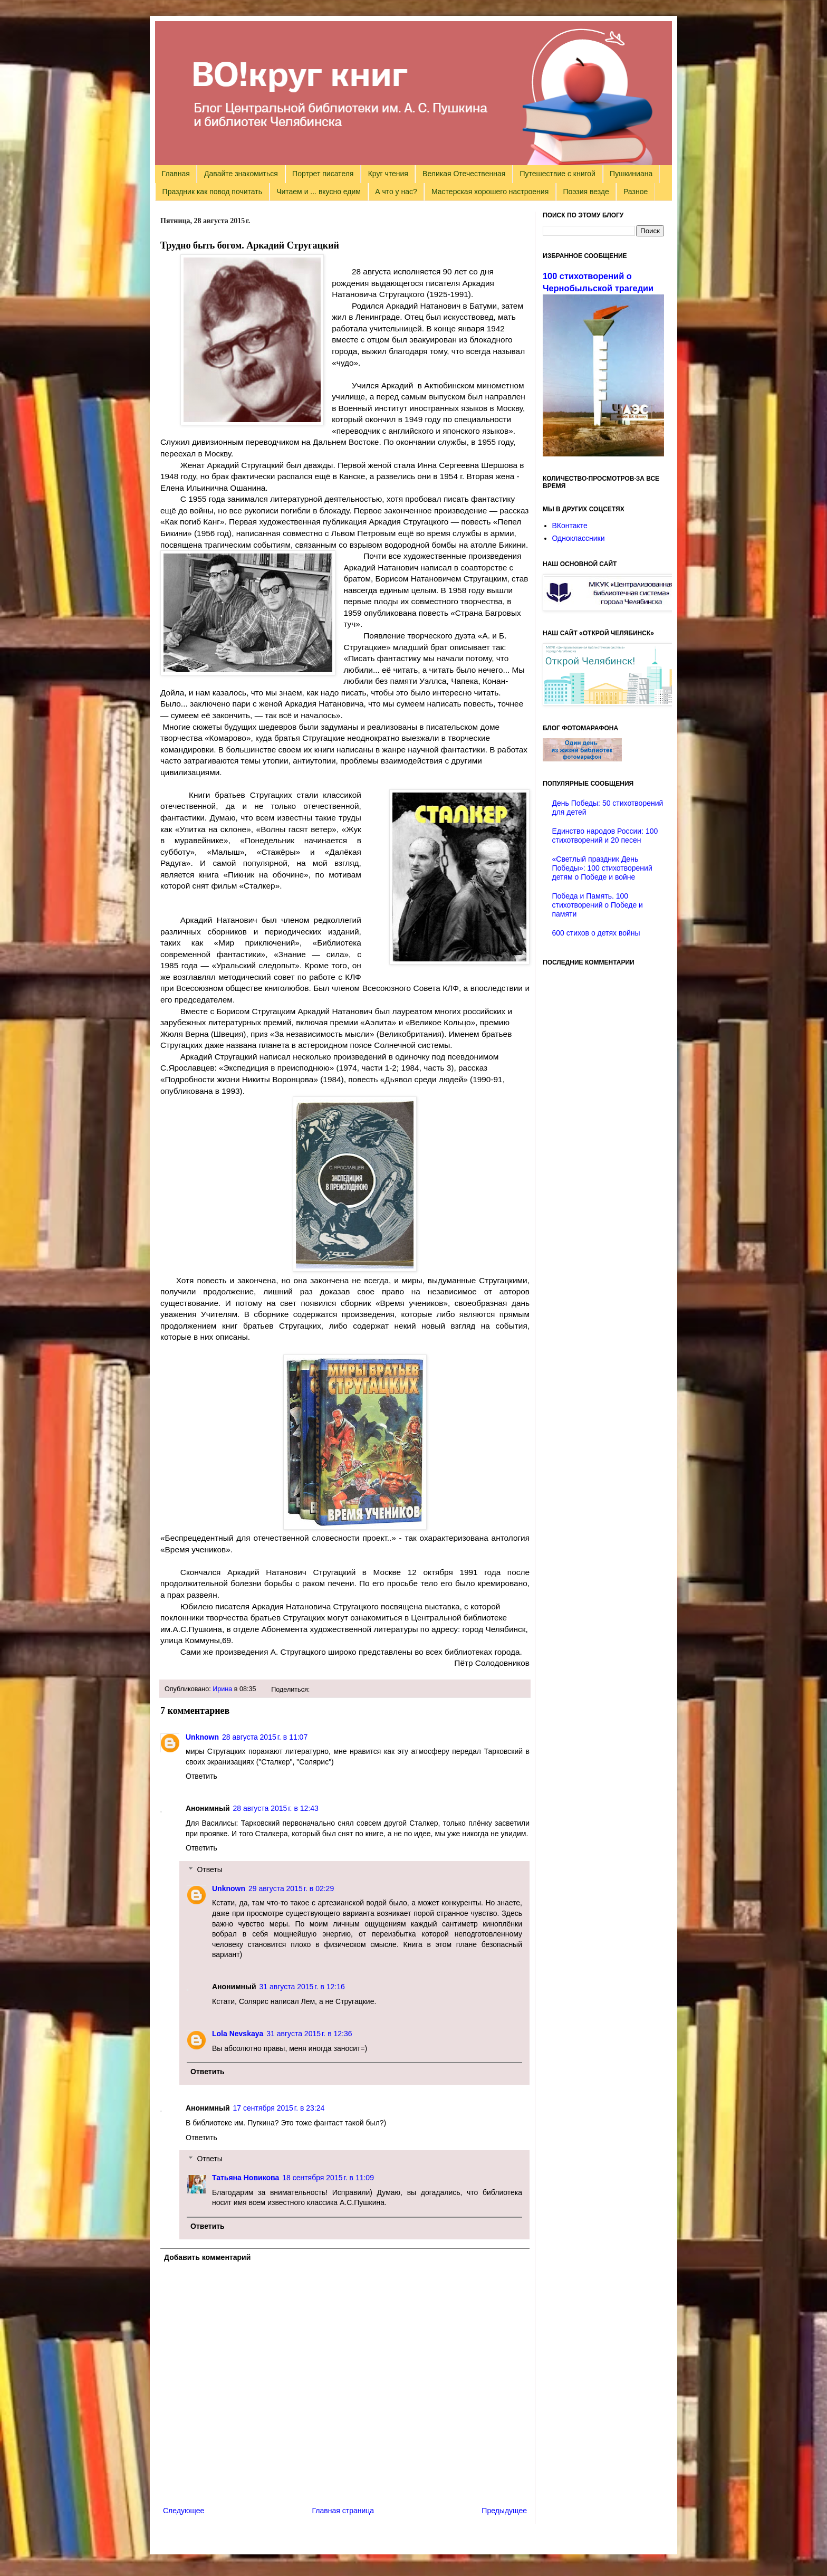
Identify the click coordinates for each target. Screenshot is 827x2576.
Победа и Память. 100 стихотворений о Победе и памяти (597, 905)
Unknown (202, 1737)
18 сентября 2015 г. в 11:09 (328, 2177)
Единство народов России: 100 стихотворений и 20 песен (605, 835)
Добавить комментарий (207, 2257)
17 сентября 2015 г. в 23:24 (279, 2108)
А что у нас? (396, 191)
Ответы (209, 1869)
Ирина (222, 1689)
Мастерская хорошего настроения (490, 191)
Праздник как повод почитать (212, 191)
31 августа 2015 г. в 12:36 (309, 2033)
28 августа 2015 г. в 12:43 (276, 1808)
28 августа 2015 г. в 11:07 (264, 1737)
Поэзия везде (586, 191)
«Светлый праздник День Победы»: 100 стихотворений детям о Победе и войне (602, 868)
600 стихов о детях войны (596, 933)
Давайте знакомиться (241, 173)
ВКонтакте (570, 525)
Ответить (201, 1776)
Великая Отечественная (463, 173)
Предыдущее (504, 2510)
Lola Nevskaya (237, 2033)
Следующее (183, 2510)
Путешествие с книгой (557, 173)
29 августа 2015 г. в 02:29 (291, 1888)
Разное (635, 191)
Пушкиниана (631, 173)
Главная (176, 173)
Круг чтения (388, 173)
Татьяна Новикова (245, 2177)
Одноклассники (578, 538)
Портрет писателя (322, 173)
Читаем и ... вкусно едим (318, 191)
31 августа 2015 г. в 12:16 (302, 1986)
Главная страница (343, 2510)
